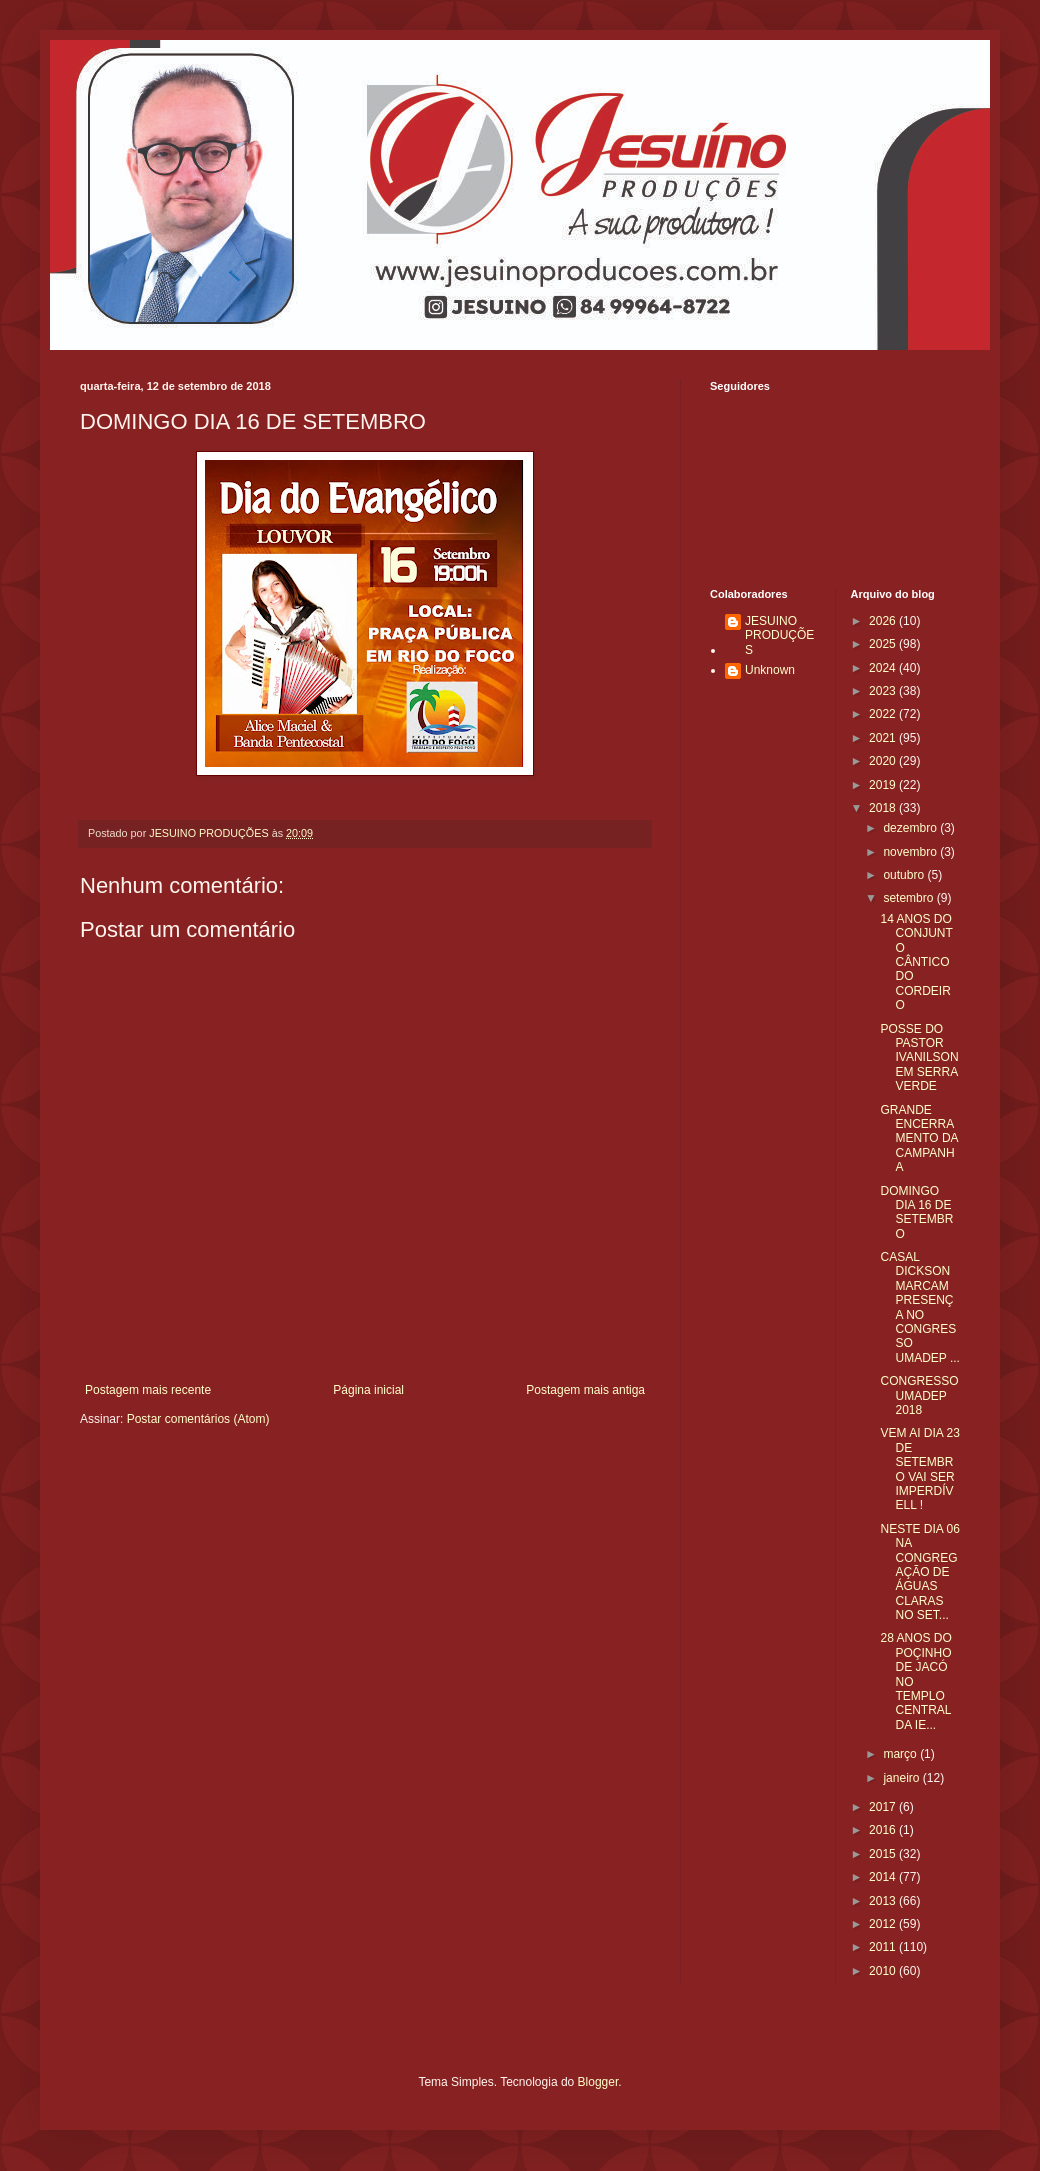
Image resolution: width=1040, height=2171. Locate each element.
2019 (884, 785)
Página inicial (368, 1390)
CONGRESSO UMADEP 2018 (919, 1395)
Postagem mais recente (148, 1390)
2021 (884, 738)
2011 (884, 1947)
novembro (911, 852)
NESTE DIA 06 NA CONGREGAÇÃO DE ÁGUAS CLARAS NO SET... (919, 1572)
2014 (884, 1877)
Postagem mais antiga (585, 1390)
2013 (884, 1901)
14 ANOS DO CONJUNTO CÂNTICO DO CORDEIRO (916, 962)
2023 (884, 691)
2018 (884, 808)
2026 (884, 621)
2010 (884, 1971)
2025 (884, 644)
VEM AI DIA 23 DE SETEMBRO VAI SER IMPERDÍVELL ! (919, 1469)
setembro (909, 898)
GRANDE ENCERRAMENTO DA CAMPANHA (918, 1139)
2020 (884, 761)
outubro (905, 875)
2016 (884, 1830)
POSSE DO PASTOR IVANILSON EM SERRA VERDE (919, 1058)
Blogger (598, 2082)
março (901, 1754)
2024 (884, 668)
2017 (884, 1807)
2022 (884, 714)
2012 (884, 1924)
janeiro (902, 1778)
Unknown (770, 670)
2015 (884, 1854)
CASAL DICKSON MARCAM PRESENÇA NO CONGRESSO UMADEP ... (919, 1307)
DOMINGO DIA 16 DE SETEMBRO (916, 1212)
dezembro (911, 828)
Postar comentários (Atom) (198, 1419)
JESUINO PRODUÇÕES (779, 635)
